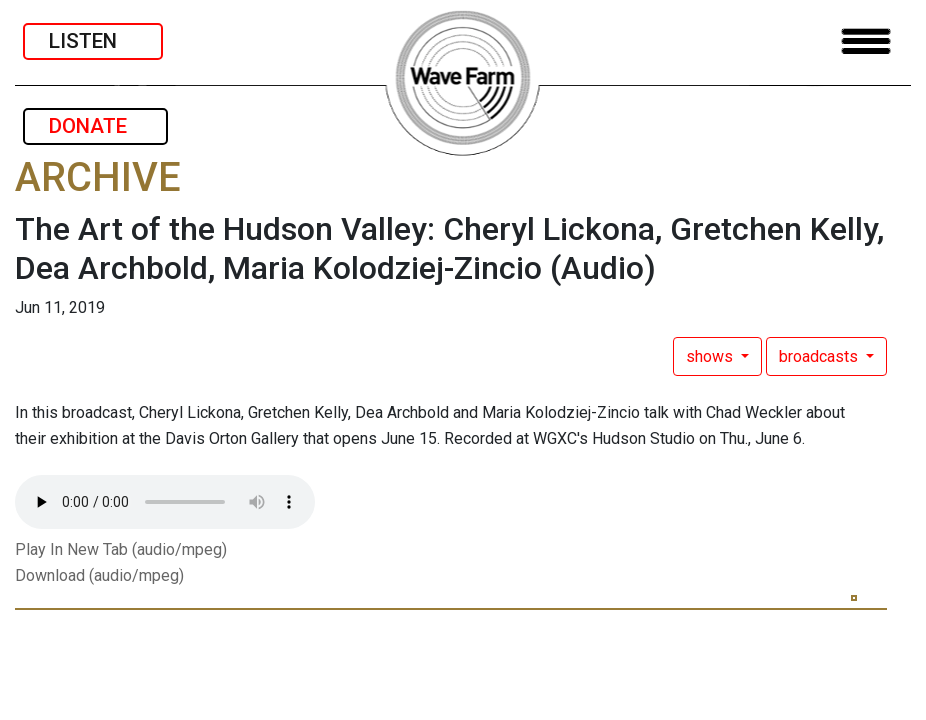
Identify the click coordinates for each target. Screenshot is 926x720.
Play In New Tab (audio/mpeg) (121, 549)
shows (711, 356)
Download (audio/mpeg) (99, 575)
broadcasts (820, 356)
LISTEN (93, 41)
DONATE (95, 126)
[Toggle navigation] (866, 41)
